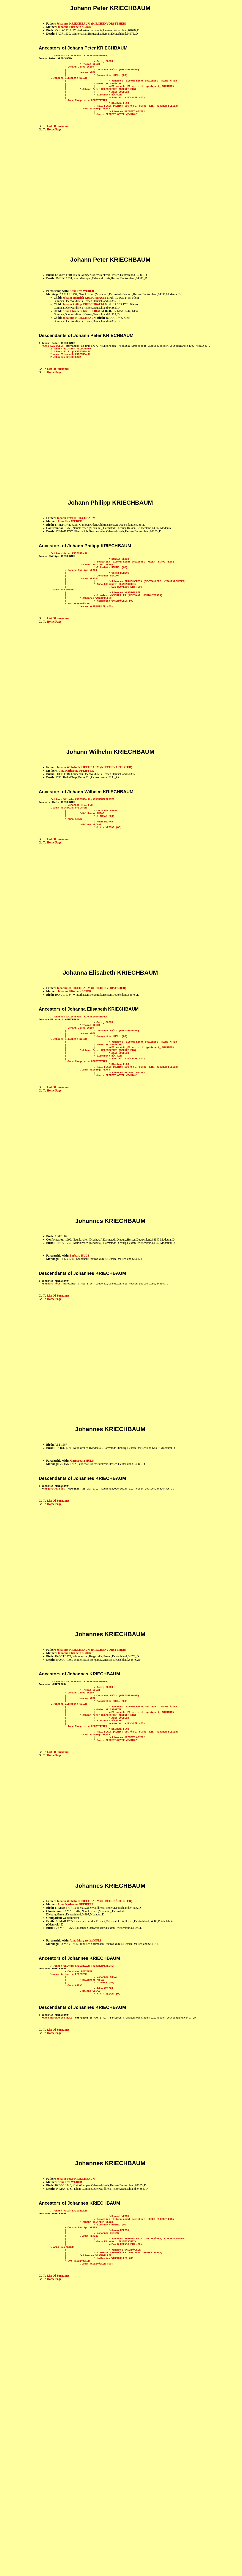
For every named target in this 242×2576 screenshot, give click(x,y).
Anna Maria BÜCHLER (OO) (128, 106)
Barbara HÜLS (79, 1418)
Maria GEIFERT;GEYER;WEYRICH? (117, 126)
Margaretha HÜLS (82, 1647)
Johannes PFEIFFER (80, 903)
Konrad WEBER (120, 623)
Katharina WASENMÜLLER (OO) (116, 673)
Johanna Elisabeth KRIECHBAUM (110, 1099)
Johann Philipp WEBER (82, 636)
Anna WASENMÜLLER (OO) (97, 680)
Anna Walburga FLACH (96, 119)
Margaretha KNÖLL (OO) (112, 79)
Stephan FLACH (120, 113)
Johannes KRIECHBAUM (79, 353)
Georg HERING (120, 639)
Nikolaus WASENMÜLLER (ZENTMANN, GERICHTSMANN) (129, 666)
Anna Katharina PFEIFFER (76, 867)
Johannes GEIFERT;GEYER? (128, 123)
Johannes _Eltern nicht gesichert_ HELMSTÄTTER (144, 86)
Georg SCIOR (105, 62)
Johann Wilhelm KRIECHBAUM (110, 849)
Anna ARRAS (75, 920)
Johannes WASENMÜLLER (126, 663)
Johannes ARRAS (107, 910)
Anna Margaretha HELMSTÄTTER (87, 109)
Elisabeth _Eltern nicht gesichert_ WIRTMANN (142, 93)
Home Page (54, 141)
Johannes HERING (108, 643)
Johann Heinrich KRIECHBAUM (84, 333)
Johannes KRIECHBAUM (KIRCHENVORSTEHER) (91, 23)
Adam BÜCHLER (120, 99)
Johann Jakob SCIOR (81, 69)
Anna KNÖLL (89, 76)
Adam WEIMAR (105, 923)
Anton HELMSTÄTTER (109, 89)
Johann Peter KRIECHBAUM (110, 8)
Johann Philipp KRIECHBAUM (83, 340)
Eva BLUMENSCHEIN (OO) (126, 656)
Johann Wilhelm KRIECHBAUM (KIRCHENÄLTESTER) (94, 864)
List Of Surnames (58, 138)
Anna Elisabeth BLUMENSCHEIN (116, 653)
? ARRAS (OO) (105, 917)
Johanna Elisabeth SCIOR (74, 26)
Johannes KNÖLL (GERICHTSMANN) (118, 72)
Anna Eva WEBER (82, 326)
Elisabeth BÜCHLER (109, 103)
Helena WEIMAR (91, 927)
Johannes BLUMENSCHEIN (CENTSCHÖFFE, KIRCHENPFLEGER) (148, 649)
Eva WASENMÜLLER (79, 676)
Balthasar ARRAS (93, 913)
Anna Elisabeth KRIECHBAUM (83, 346)
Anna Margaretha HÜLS (85, 2187)
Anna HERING (90, 646)
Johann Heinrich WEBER (97, 629)
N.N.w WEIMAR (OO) (109, 930)
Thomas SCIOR (91, 66)
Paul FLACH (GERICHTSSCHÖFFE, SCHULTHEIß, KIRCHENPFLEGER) (137, 116)
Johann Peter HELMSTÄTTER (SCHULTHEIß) (109, 96)
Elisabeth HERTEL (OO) (112, 633)
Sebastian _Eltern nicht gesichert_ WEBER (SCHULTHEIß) (135, 626)
